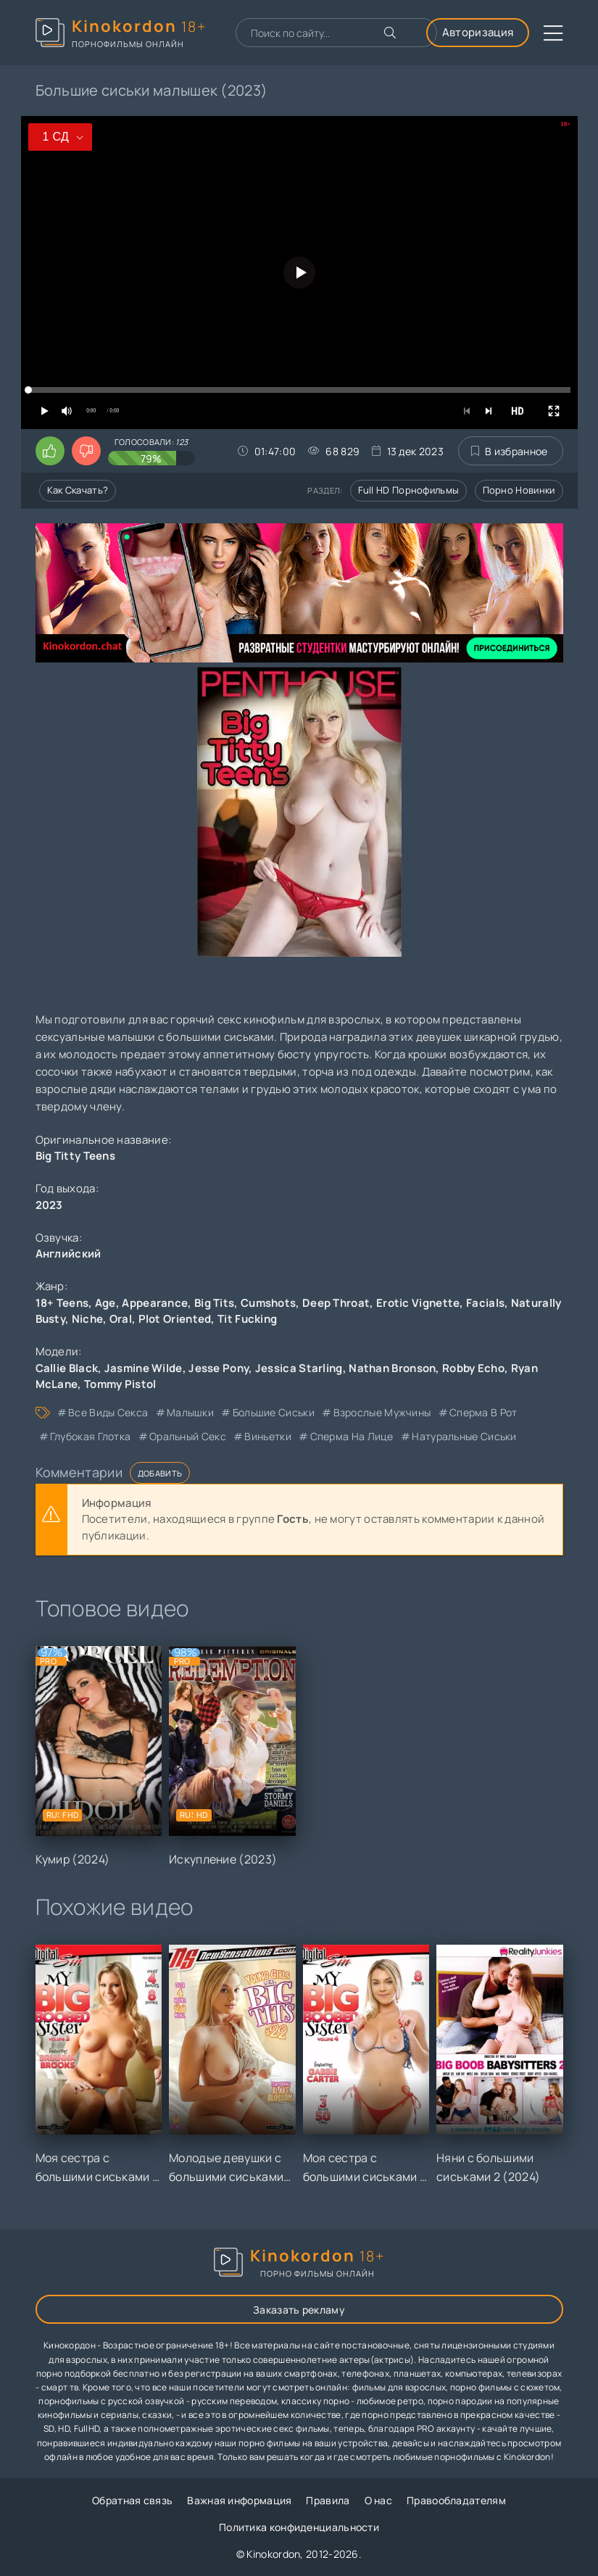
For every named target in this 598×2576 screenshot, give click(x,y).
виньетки (267, 1436)
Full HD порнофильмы (409, 489)
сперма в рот (483, 1412)
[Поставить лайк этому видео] (50, 450)
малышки (190, 1412)
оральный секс (187, 1436)
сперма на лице (352, 1436)
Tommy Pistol (120, 1384)
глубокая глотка (90, 1436)
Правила (327, 2500)
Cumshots (268, 1302)
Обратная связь (132, 2500)
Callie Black (67, 1368)
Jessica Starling (299, 1368)
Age (105, 1302)
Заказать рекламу (299, 2310)
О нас (379, 2500)
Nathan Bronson (392, 1368)
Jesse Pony (218, 1368)
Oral (120, 1318)
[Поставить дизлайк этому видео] (86, 450)
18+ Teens (62, 1302)
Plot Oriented (175, 1318)
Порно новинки (519, 489)
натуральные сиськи (464, 1436)
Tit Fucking (247, 1318)
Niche (88, 1318)
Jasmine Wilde (143, 1368)
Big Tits (214, 1302)
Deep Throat (336, 1302)
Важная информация (239, 2500)
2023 (49, 1205)
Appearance (155, 1302)
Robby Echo (473, 1368)
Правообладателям (456, 2500)
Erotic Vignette (418, 1302)
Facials (485, 1302)
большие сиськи (274, 1412)
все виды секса (108, 1412)
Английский (68, 1253)
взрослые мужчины (382, 1412)
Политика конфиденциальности (299, 2527)
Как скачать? (78, 489)
